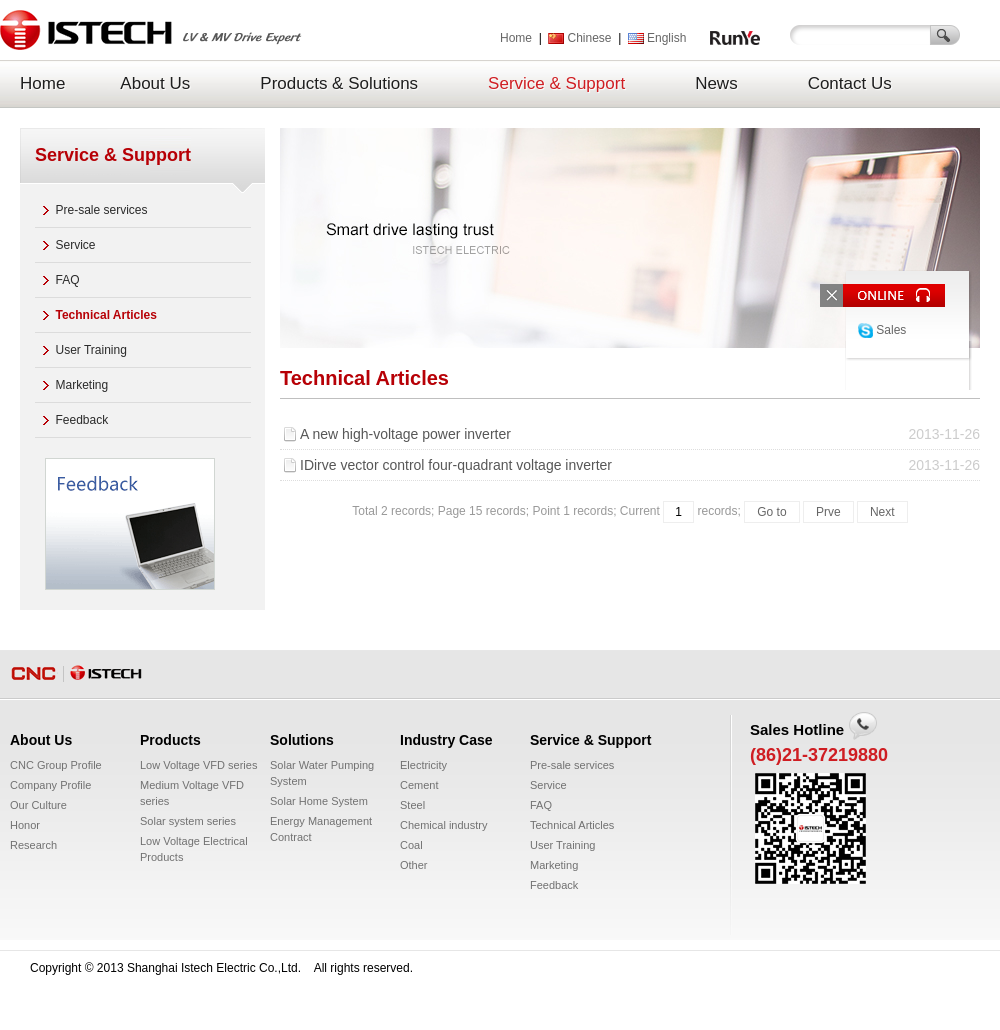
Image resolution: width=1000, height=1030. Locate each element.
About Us (155, 83)
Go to (771, 512)
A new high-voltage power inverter (640, 434)
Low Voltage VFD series (198, 765)
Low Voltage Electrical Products (194, 849)
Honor (25, 825)
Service (76, 245)
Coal (411, 845)
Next (882, 512)
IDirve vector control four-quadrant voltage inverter (640, 465)
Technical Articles (106, 315)
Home (516, 38)
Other (414, 865)
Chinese (579, 38)
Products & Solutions (339, 83)
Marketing (82, 385)
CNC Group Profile (56, 765)
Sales (882, 330)
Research (33, 845)
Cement (419, 785)
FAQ (68, 280)
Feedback (82, 420)
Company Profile (50, 785)
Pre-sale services (102, 210)
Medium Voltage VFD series (192, 793)
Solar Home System (319, 801)
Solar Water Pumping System (322, 773)
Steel (412, 805)
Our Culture (38, 805)
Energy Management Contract (321, 829)
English (657, 38)
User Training (91, 350)
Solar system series (188, 821)
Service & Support (556, 83)
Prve (828, 512)
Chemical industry (443, 825)
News (716, 83)
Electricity (423, 765)
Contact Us (850, 83)
